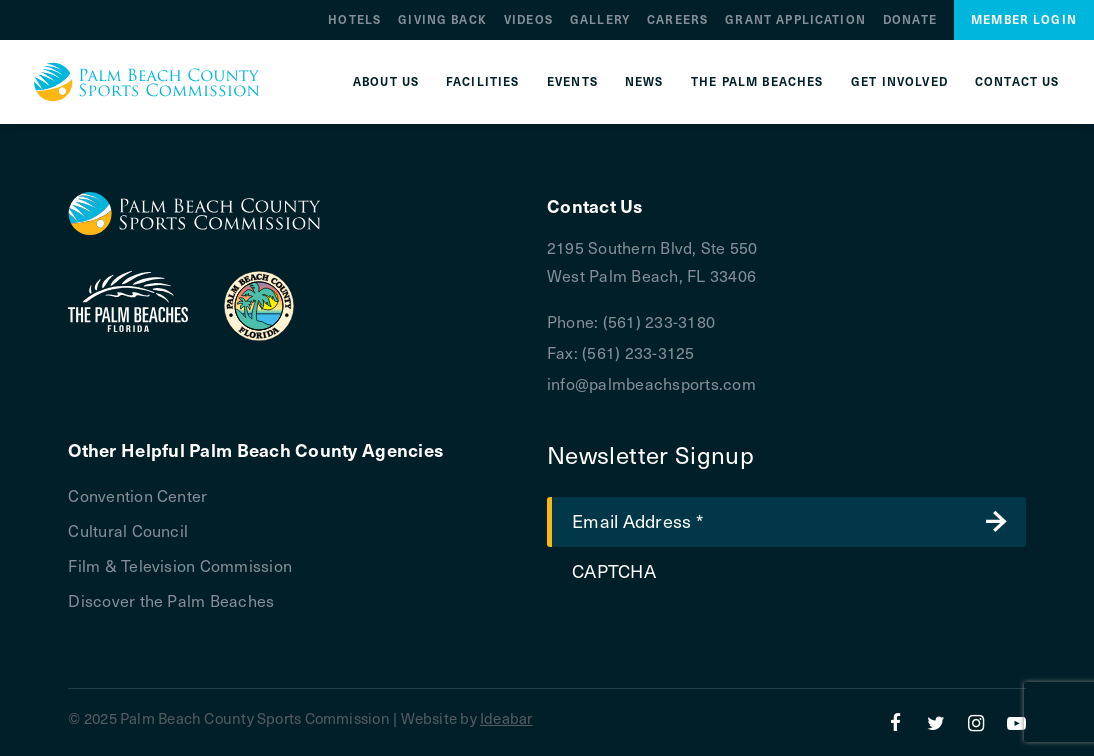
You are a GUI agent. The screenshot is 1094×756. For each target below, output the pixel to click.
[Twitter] (935, 722)
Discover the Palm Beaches (171, 600)
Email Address (637, 520)
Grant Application (795, 19)
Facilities (483, 82)
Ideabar (506, 718)
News (644, 82)
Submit (996, 522)
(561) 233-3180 (659, 321)
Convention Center (137, 495)
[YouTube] (1016, 722)
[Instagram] (976, 722)
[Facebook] (895, 722)
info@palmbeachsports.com (651, 383)
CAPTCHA (614, 570)
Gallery (600, 19)
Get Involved (899, 82)
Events (572, 82)
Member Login (1024, 19)
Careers (677, 19)
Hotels (354, 19)
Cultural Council (128, 530)
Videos (528, 19)
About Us (386, 82)
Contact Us (1017, 82)
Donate (910, 19)
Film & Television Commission (180, 565)
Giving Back (442, 19)
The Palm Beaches (757, 82)
